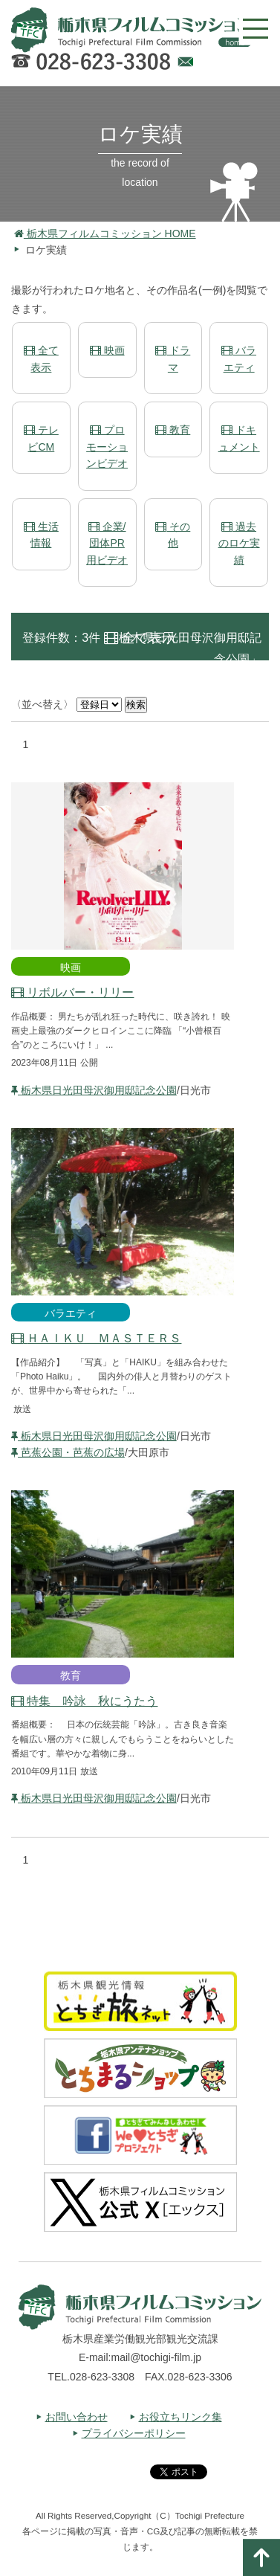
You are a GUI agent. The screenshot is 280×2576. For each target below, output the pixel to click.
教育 (172, 430)
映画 (107, 350)
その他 (172, 535)
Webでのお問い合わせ (185, 64)
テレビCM (41, 438)
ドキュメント (239, 438)
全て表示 (41, 358)
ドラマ (172, 358)
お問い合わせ (76, 2417)
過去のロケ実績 (239, 543)
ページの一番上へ (261, 2557)
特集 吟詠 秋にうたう (84, 1701)
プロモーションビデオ (107, 446)
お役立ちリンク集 (180, 2417)
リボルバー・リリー (72, 992)
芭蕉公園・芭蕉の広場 (68, 1452)
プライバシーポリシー (134, 2433)
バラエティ (238, 358)
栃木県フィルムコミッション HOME (105, 233)
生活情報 (41, 535)
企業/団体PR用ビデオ (107, 543)
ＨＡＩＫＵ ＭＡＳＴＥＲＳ (96, 1338)
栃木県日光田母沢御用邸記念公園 (94, 1090)
